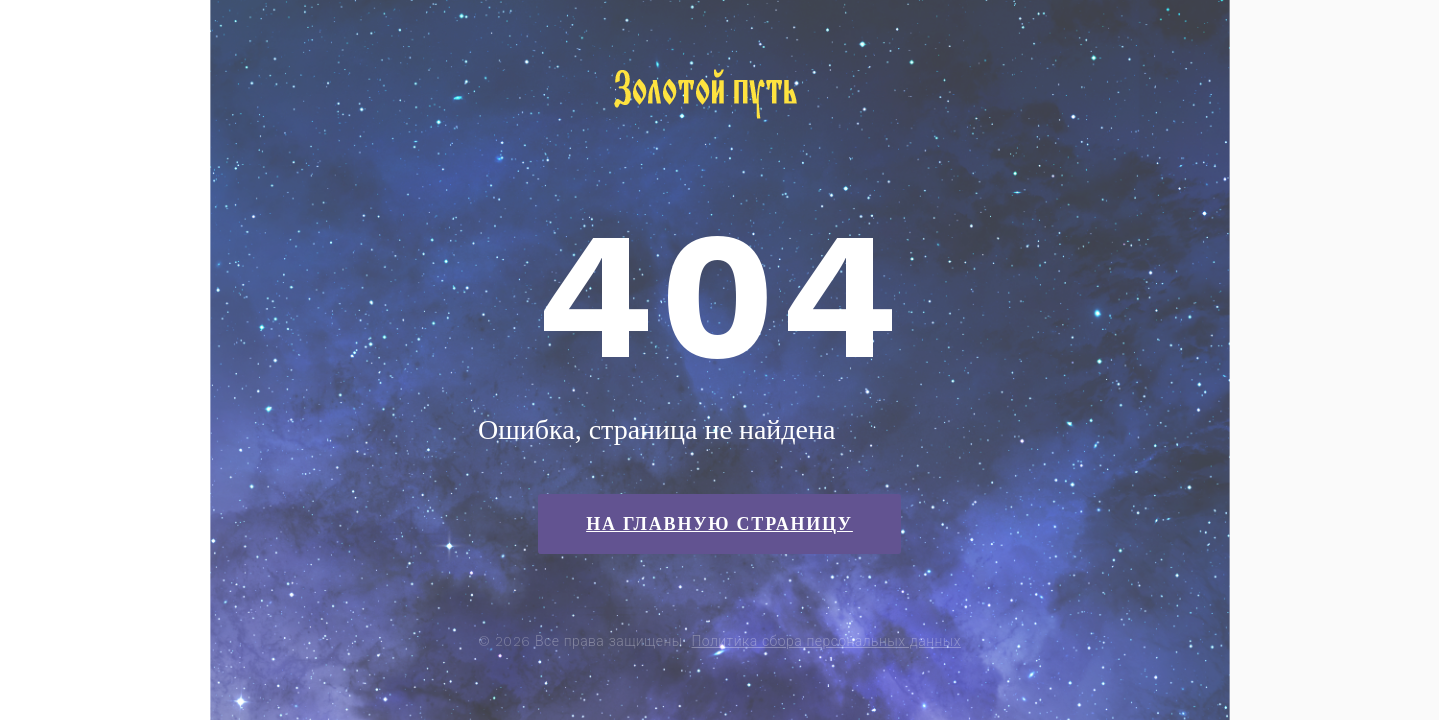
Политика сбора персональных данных (826, 641)
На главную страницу (719, 524)
